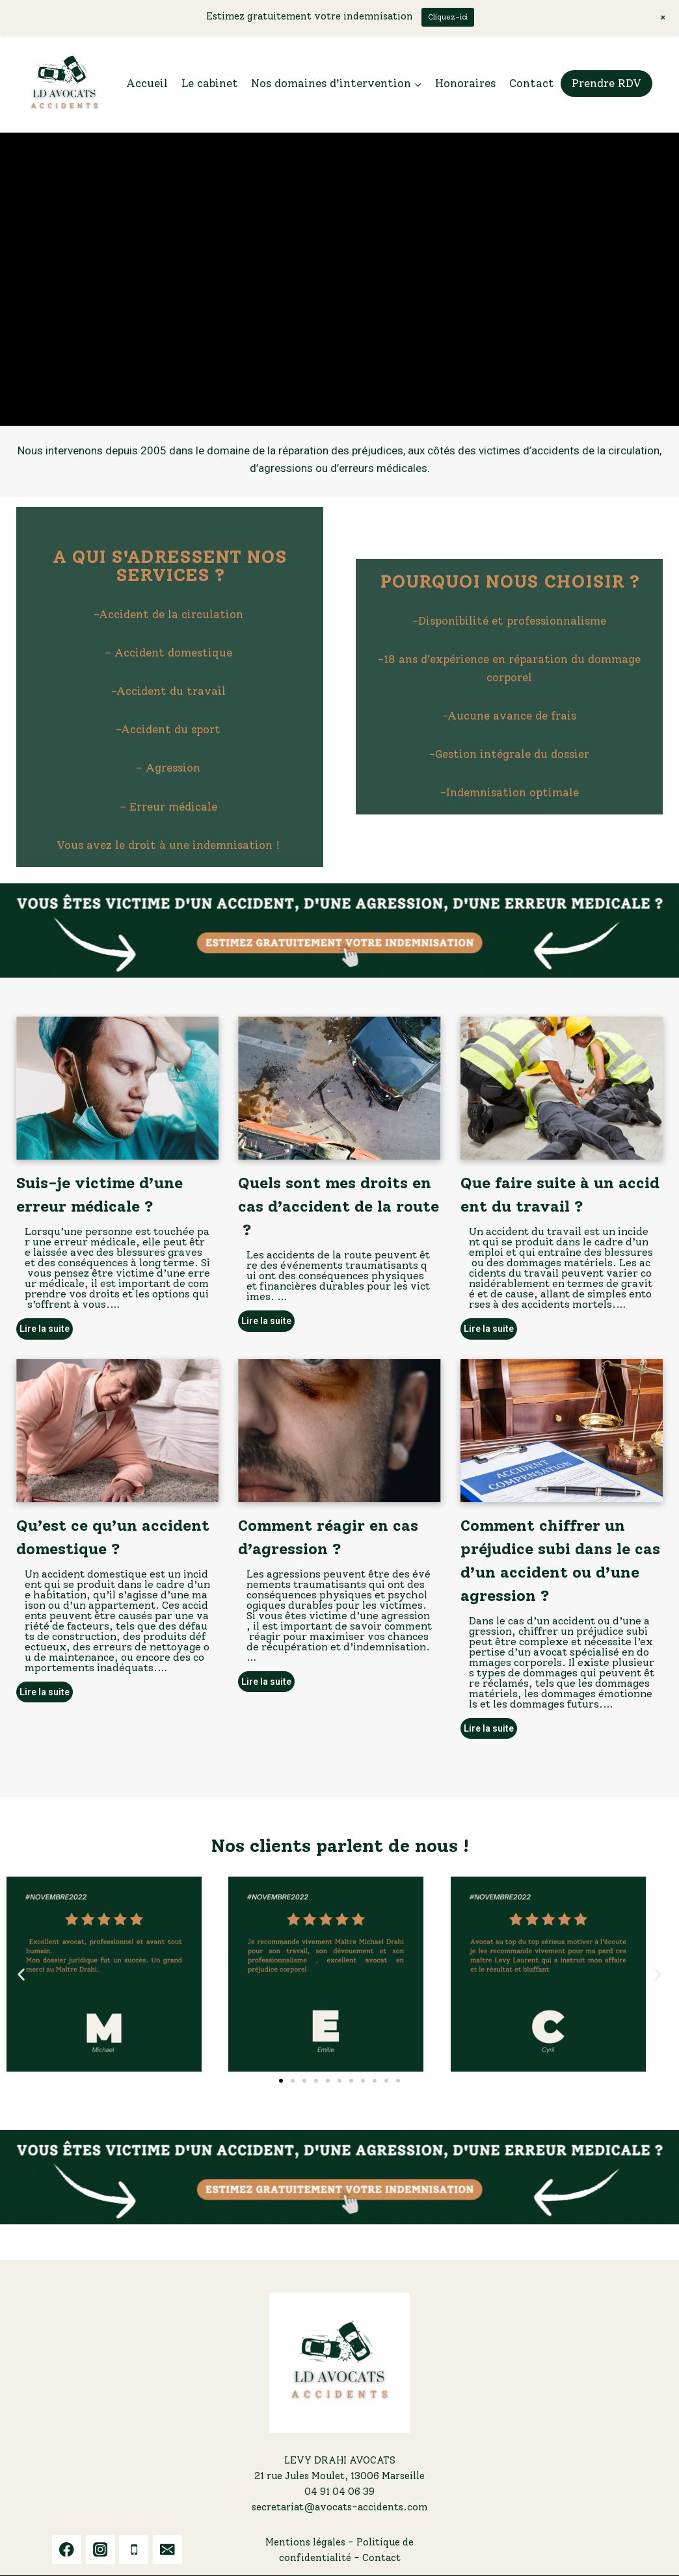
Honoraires (465, 83)
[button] (339, 930)
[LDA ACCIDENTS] (64, 84)
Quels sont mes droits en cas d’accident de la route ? (338, 1206)
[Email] (167, 2549)
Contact (531, 83)
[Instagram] (100, 2549)
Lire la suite (45, 1328)
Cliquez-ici (448, 16)
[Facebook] (66, 2549)
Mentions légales (305, 2542)
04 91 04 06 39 (339, 2491)
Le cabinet (209, 83)
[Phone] (133, 2549)
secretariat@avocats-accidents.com (339, 2507)
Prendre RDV (606, 83)
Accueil (147, 83)
